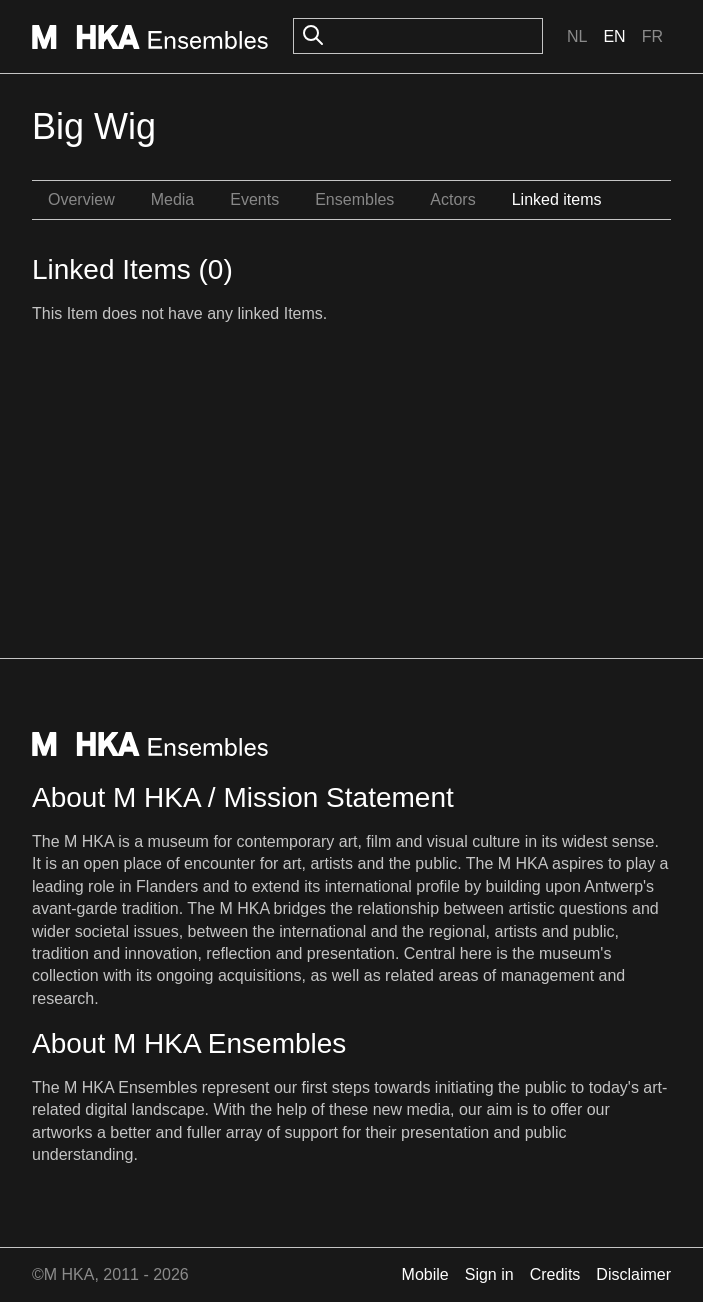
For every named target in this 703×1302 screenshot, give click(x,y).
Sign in (489, 1274)
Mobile (425, 1274)
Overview (81, 199)
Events (254, 199)
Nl (577, 36)
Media (173, 199)
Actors (452, 199)
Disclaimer (633, 1274)
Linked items (557, 199)
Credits (555, 1274)
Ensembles (354, 199)
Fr (652, 36)
